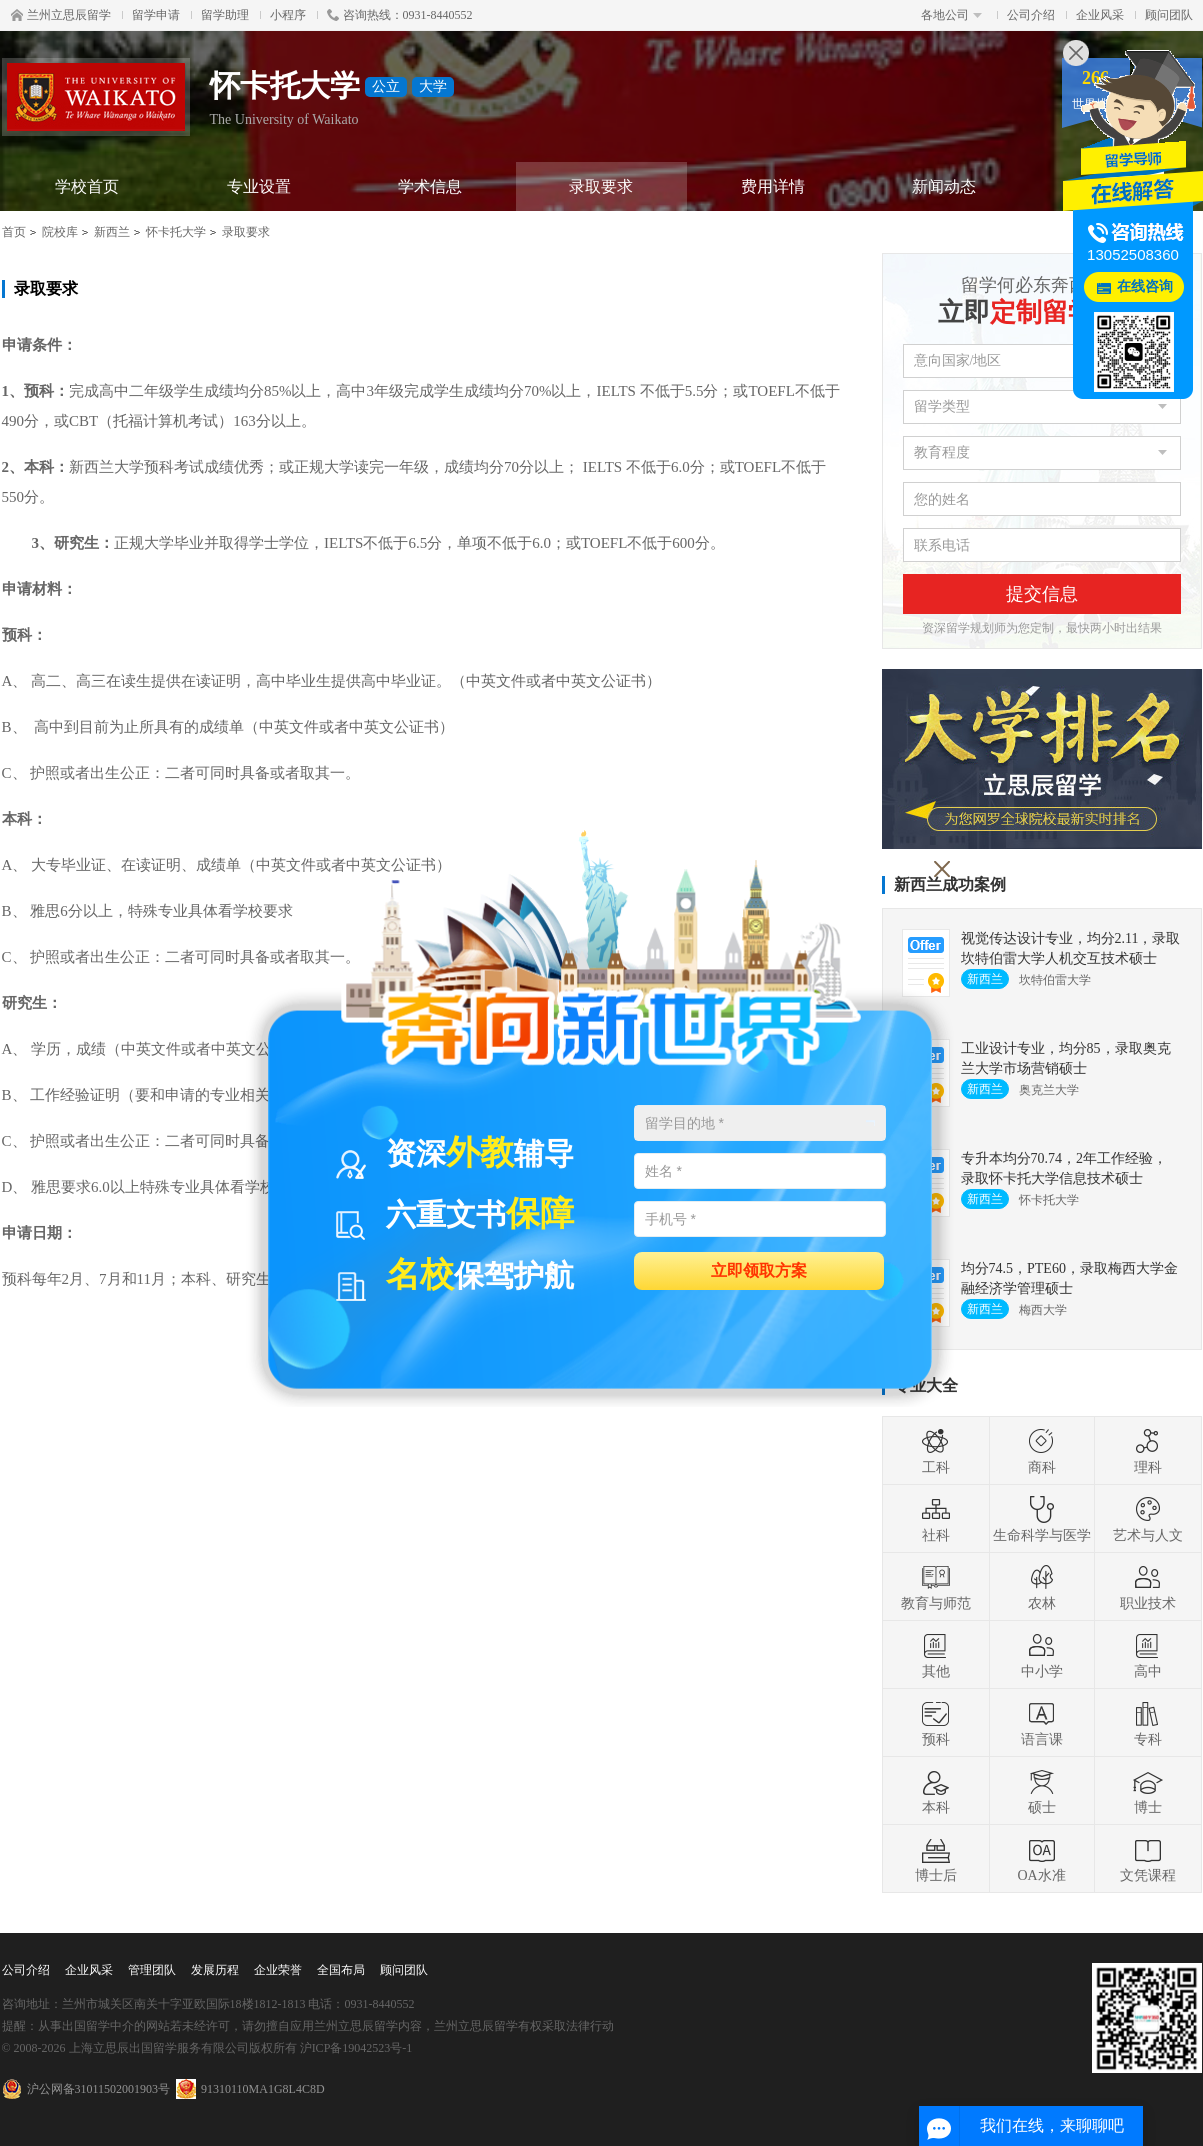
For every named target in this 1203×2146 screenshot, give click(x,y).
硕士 (1042, 1791)
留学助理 (225, 15)
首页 (14, 232)
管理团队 (152, 1970)
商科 (1042, 1451)
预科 (936, 1723)
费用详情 (773, 186)
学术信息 (430, 186)
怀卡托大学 (176, 232)
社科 (936, 1519)
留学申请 (156, 15)
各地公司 (951, 15)
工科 (936, 1451)
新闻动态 (944, 186)
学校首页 (87, 186)
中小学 (1042, 1655)
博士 (1148, 1791)
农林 (1042, 1587)
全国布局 (341, 1970)
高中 (1148, 1655)
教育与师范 (936, 1587)
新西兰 (112, 232)
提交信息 (1042, 594)
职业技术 (1148, 1587)
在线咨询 (1145, 286)
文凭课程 (1148, 1859)
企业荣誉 (278, 1970)
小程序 (288, 15)
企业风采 (1100, 15)
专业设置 (259, 186)
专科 (1148, 1723)
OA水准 (1041, 1859)
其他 (936, 1655)
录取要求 (601, 186)
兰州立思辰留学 (61, 15)
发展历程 (215, 1970)
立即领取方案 (759, 1269)
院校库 (60, 232)
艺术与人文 (1148, 1519)
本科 (936, 1791)
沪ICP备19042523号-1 (356, 2048)
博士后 (936, 1859)
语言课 (1042, 1723)
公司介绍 (1031, 15)
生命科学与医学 (1042, 1519)
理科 (1148, 1451)
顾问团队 (1169, 15)
